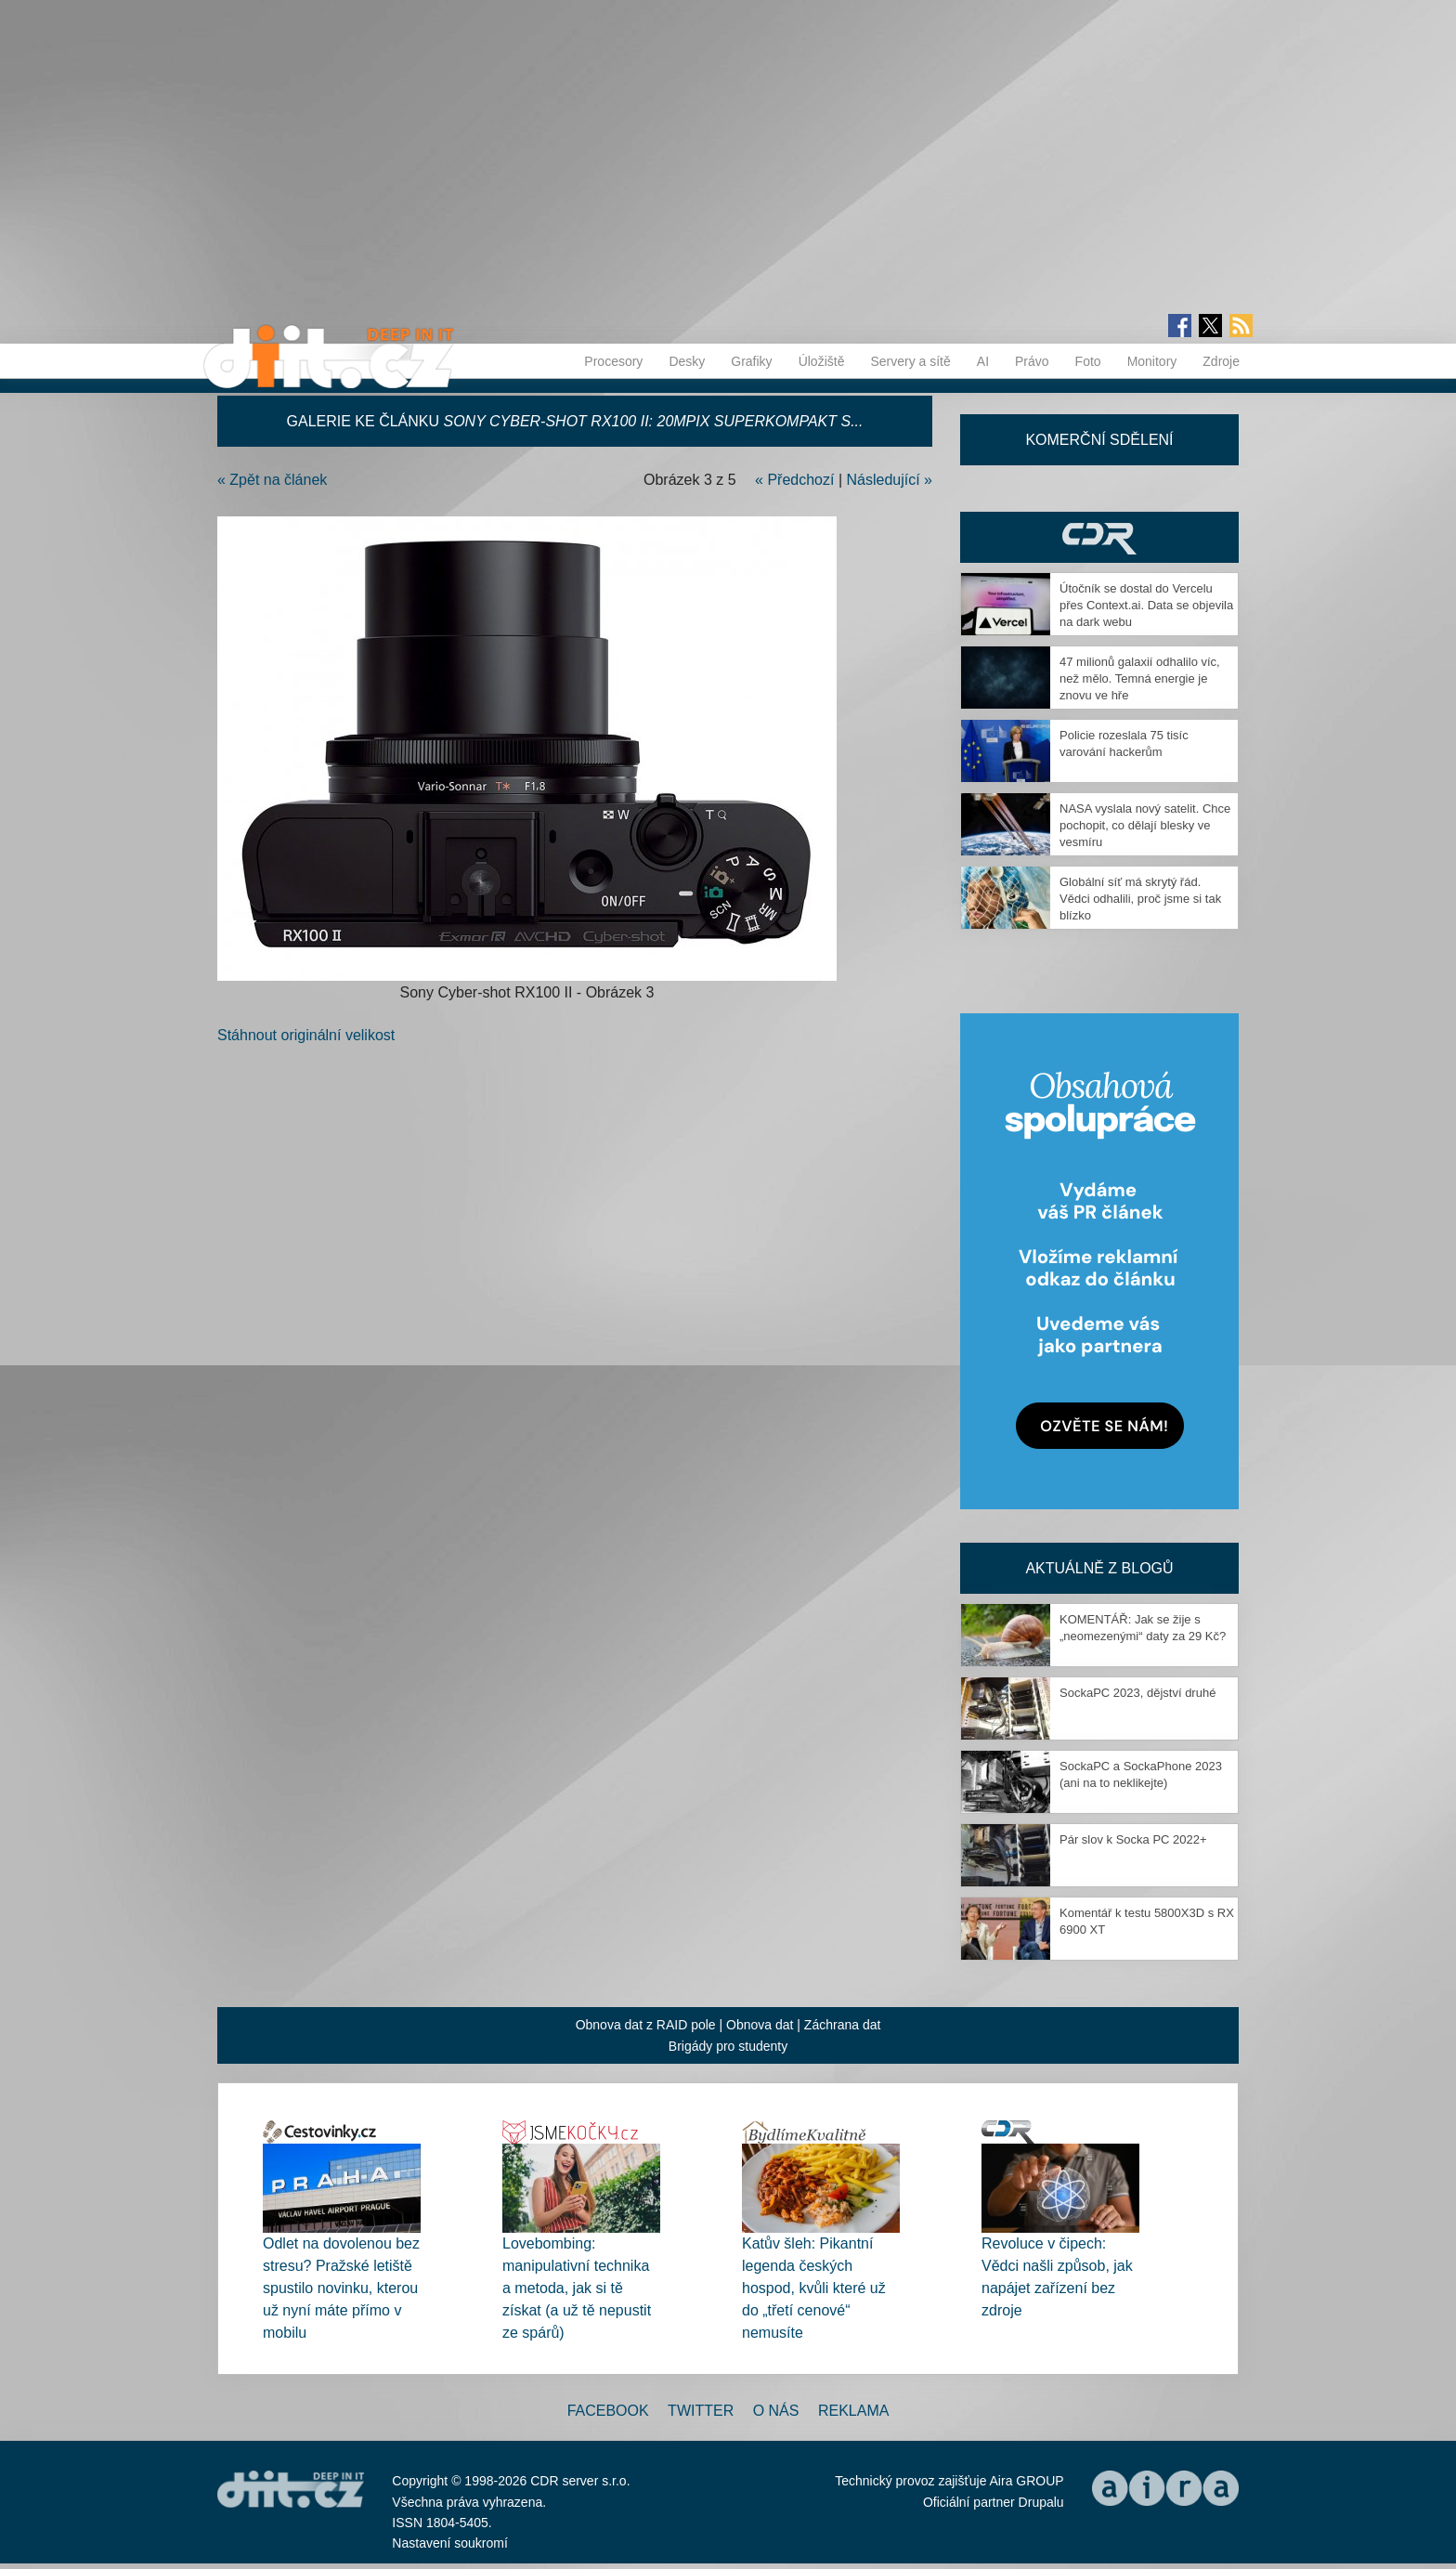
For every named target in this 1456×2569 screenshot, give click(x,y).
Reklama (853, 2411)
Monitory (1152, 361)
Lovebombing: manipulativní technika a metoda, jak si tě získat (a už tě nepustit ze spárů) (576, 2288)
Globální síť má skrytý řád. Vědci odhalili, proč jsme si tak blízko (1140, 898)
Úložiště (822, 361)
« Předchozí (794, 480)
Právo (1032, 361)
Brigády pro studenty (728, 2046)
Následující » (890, 480)
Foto (1088, 361)
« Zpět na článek (272, 480)
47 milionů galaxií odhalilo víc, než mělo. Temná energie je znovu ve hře (1140, 678)
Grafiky (751, 361)
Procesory (613, 361)
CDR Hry (1099, 537)
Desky (687, 361)
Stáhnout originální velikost (306, 1035)
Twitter (701, 2411)
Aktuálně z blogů (1099, 1568)
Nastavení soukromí (450, 2543)
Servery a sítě (910, 361)
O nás (776, 2411)
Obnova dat (759, 2024)
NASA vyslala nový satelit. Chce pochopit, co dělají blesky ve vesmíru (1145, 825)
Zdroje (1221, 361)
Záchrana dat (842, 2024)
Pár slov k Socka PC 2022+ (1133, 1839)
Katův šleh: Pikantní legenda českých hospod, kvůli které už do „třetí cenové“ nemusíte (814, 2288)
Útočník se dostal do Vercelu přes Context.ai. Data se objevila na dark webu (1146, 605)
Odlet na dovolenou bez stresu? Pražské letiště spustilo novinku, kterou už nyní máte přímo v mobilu (341, 2288)
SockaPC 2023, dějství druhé (1138, 1693)
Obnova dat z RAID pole (646, 2024)
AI (983, 361)
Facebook (608, 2411)
